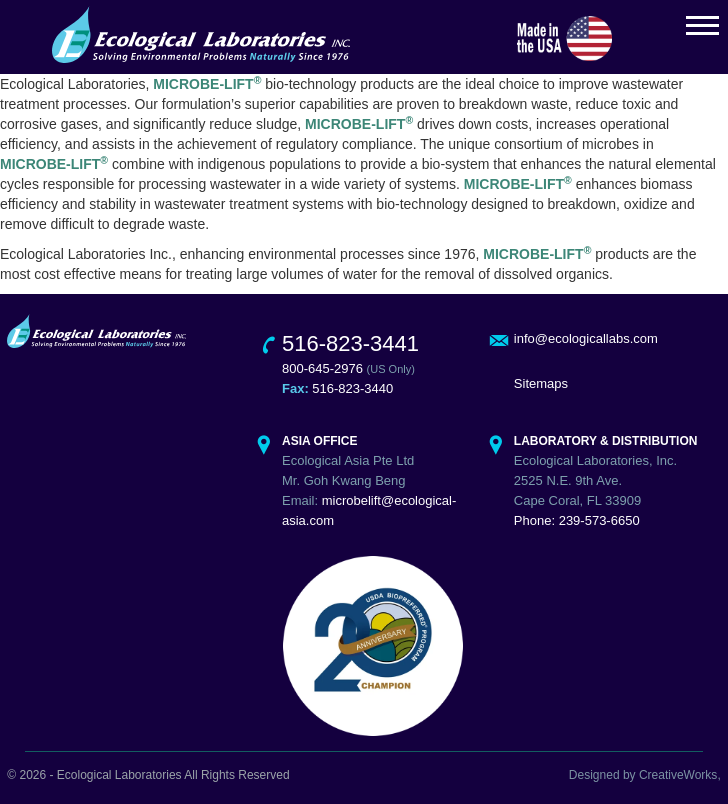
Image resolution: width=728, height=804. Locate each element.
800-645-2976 (322, 368)
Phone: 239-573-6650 (577, 520)
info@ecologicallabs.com (586, 338)
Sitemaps (541, 383)
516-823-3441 (350, 343)
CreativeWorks (678, 775)
